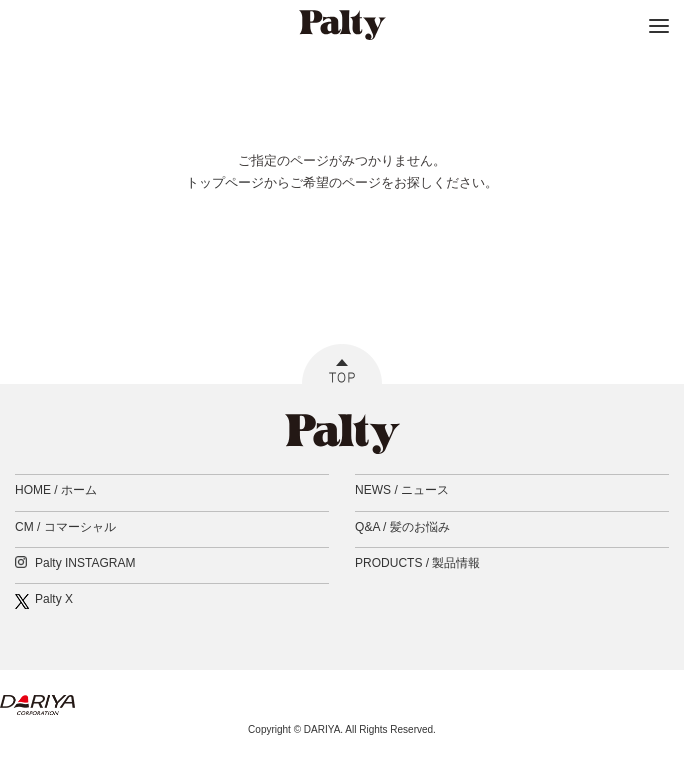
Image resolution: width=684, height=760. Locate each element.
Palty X (54, 599)
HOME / (56, 490)
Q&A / (402, 527)
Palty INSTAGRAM (85, 563)
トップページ (225, 182)
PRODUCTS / (417, 563)
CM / (65, 527)
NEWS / (402, 490)
